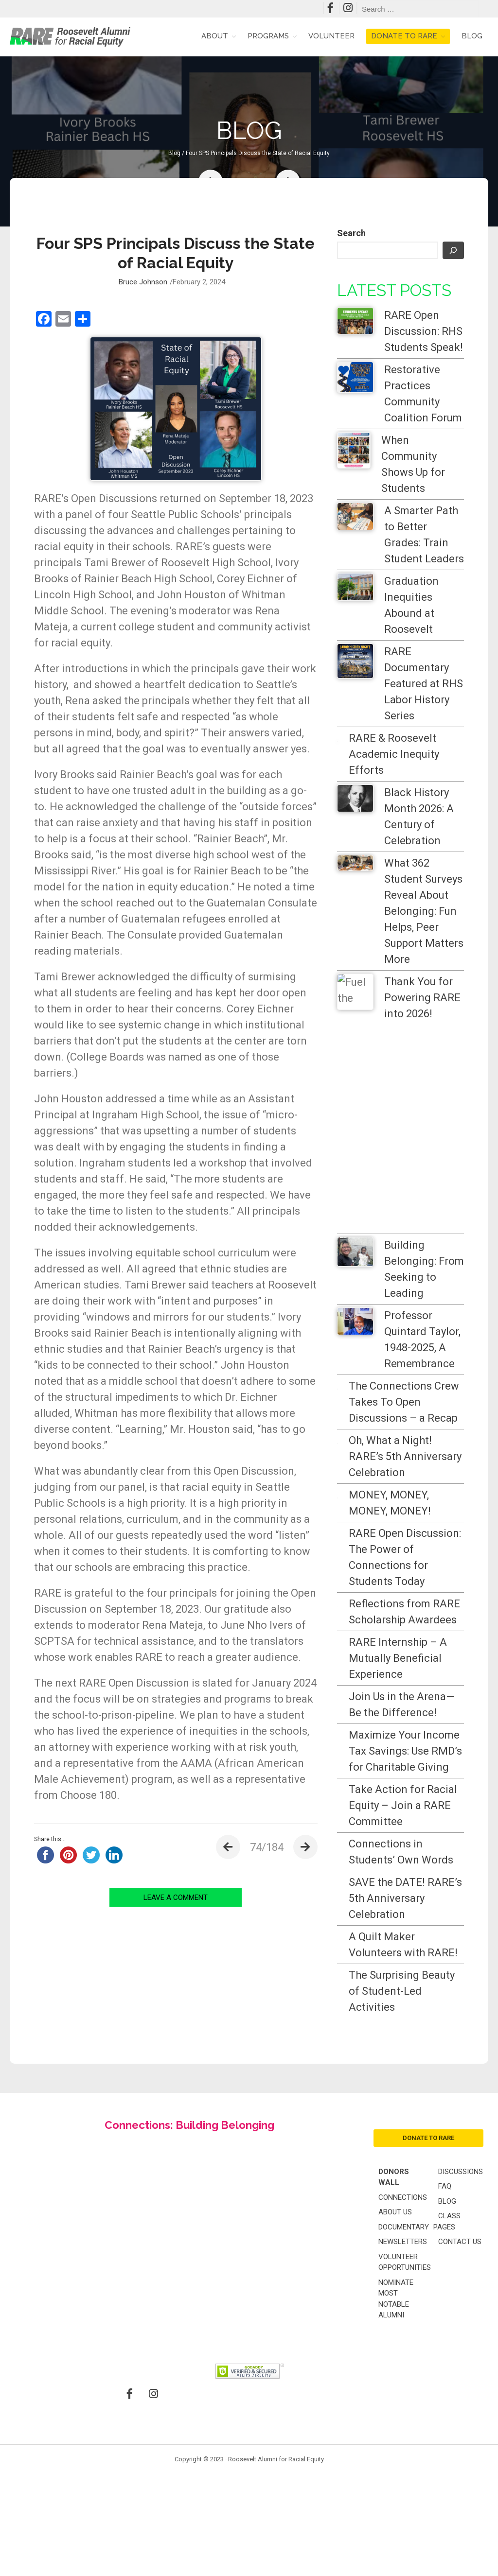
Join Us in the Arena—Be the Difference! (418, 1777)
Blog (472, 36)
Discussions (460, 2380)
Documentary (403, 2435)
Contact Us (459, 2450)
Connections (402, 2406)
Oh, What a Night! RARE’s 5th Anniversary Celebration (405, 1456)
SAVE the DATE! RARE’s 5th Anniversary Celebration (422, 2066)
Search (351, 233)
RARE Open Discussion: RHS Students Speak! (423, 331)
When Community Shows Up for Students (413, 464)
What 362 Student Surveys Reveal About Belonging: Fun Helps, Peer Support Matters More (423, 911)
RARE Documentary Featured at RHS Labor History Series (423, 683)
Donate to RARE (404, 36)
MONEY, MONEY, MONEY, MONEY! (390, 1503)
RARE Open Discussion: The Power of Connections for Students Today (423, 1565)
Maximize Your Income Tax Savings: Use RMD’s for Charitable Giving (420, 1855)
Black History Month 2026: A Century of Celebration (419, 816)
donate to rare (428, 2346)
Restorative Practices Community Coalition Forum (423, 394)
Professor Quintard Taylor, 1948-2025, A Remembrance (422, 1339)
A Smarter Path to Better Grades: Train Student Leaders (424, 535)
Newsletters (402, 2450)
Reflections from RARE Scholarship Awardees (412, 1644)
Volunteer (331, 36)
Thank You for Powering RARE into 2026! (422, 997)
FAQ (444, 2394)
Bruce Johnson (143, 282)
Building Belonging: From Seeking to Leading (424, 1269)
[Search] (453, 250)
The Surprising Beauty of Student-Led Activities (419, 2191)
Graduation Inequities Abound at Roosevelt (411, 605)
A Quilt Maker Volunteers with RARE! (422, 2129)
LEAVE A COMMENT (175, 1897)
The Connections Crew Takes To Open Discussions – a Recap (404, 1402)
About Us (395, 2420)
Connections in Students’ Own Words (421, 2004)
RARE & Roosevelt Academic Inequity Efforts (394, 754)
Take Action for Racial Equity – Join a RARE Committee (422, 1942)
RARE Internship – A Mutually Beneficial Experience (423, 1714)
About (214, 36)
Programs (268, 36)
